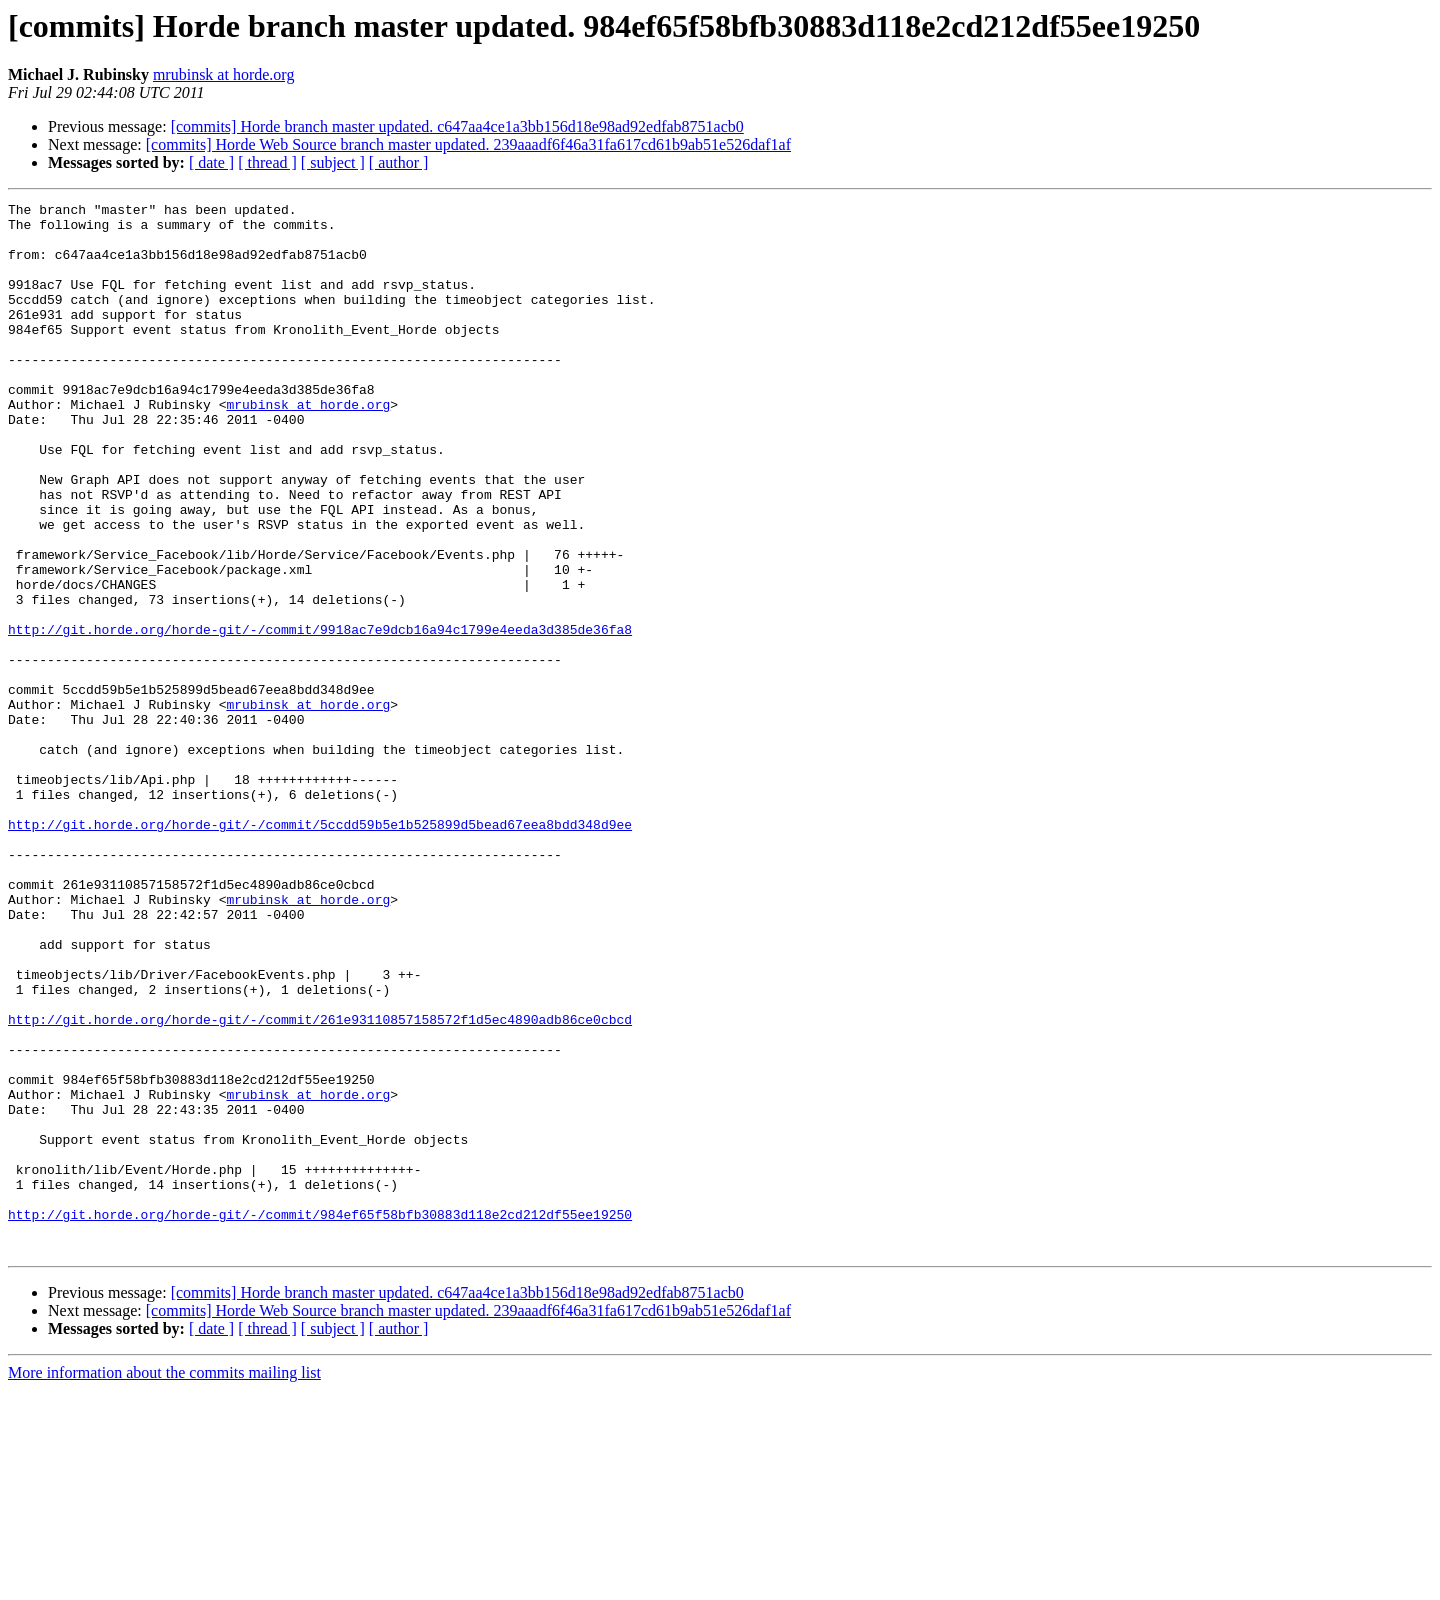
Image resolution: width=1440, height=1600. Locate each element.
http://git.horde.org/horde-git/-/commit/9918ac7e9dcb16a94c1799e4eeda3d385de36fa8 (320, 716)
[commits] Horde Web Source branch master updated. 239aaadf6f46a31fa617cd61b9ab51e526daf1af (468, 144)
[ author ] (399, 162)
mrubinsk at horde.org (223, 74)
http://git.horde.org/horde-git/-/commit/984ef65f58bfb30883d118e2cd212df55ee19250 (320, 1418)
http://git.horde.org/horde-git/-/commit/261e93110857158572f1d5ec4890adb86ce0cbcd (320, 1184)
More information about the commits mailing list (164, 1582)
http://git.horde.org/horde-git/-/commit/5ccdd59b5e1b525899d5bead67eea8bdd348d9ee (320, 950)
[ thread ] (267, 162)
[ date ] (211, 162)
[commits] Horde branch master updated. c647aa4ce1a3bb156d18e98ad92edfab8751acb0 (457, 126)
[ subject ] (333, 162)
